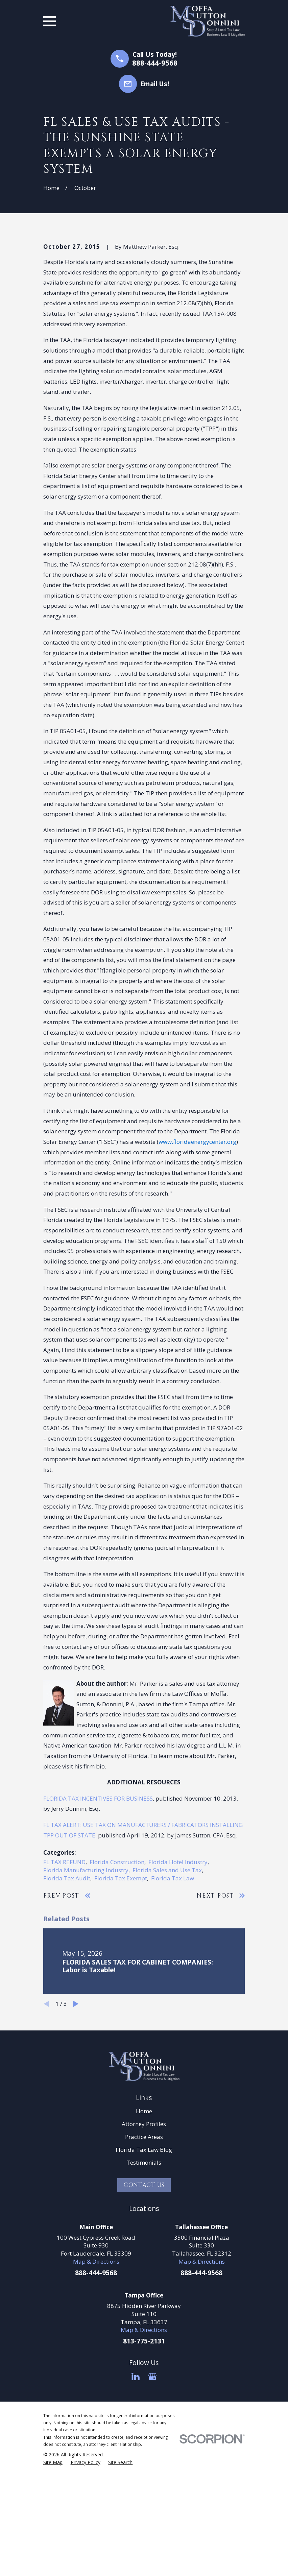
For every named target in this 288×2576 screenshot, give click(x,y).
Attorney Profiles (144, 2239)
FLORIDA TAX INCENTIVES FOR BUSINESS (98, 1913)
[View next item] (76, 2119)
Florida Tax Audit (66, 1993)
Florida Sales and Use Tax (167, 1985)
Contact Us (144, 2300)
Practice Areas (144, 2252)
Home (144, 2226)
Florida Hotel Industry (178, 1977)
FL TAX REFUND (64, 1977)
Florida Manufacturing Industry (85, 1985)
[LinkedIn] (135, 2491)
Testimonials (143, 2277)
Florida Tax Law (172, 1993)
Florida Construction (117, 1977)
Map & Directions (96, 2376)
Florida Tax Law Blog (144, 2264)
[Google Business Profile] (152, 2491)
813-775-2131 (144, 2456)
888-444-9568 (154, 63)
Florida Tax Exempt (120, 1993)
